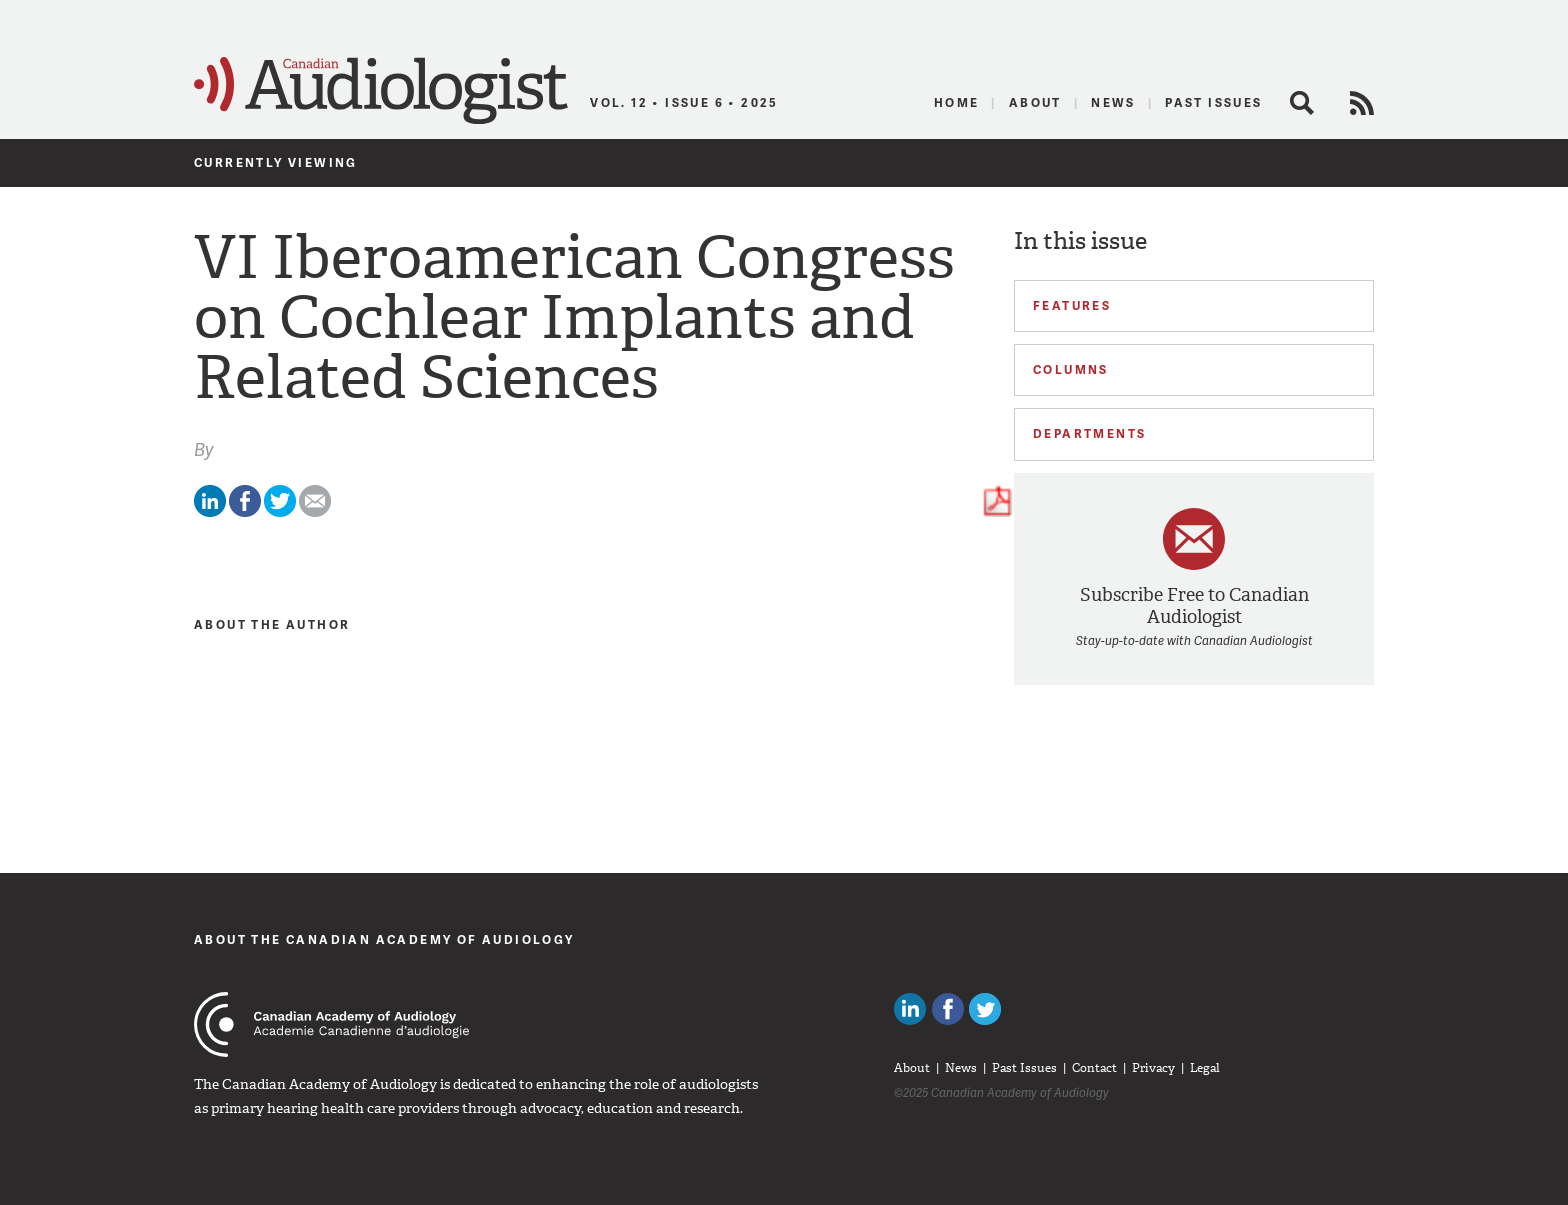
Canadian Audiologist (381, 91)
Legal (1205, 1068)
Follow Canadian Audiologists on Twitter (985, 1009)
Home (957, 102)
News (1113, 102)
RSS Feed (1362, 103)
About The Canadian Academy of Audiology (384, 939)
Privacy (1153, 1068)
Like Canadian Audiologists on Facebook (948, 1009)
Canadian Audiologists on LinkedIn (910, 1009)
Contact (1094, 1068)
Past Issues (1213, 102)
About (1035, 102)
